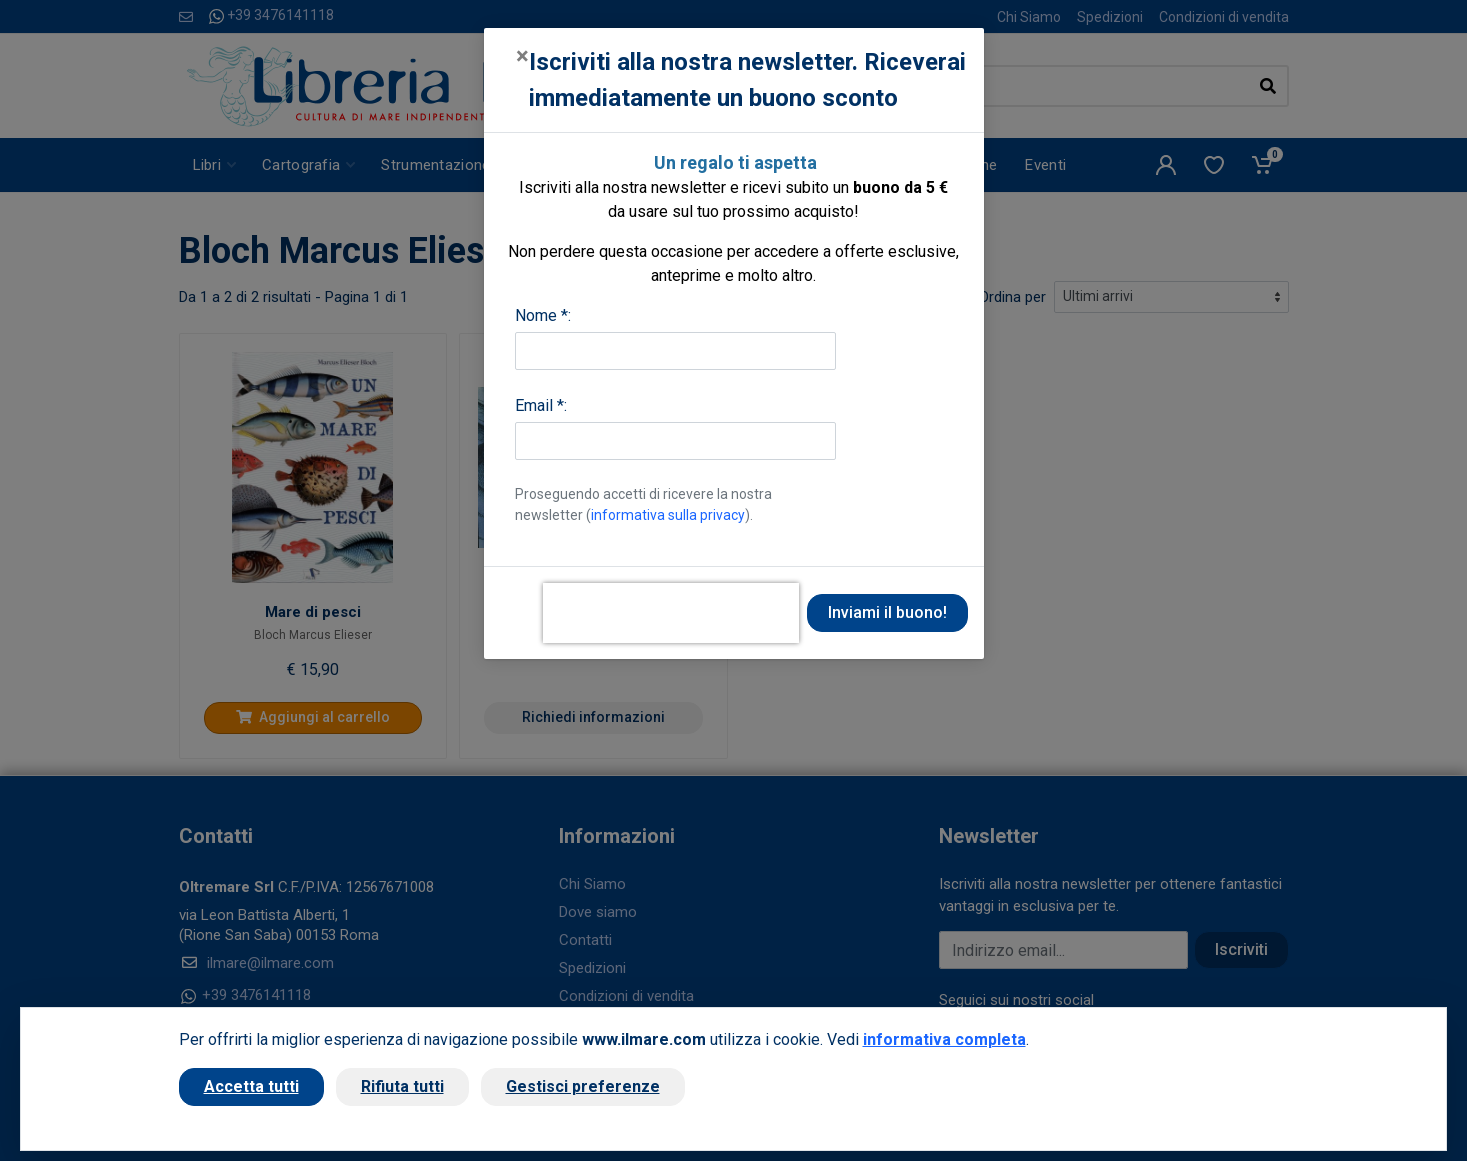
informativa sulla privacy (668, 515)
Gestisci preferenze (583, 1086)
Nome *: (543, 315)
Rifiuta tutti (402, 1086)
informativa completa (944, 1039)
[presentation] (671, 613)
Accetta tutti (251, 1086)
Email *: (541, 405)
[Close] (522, 56)
